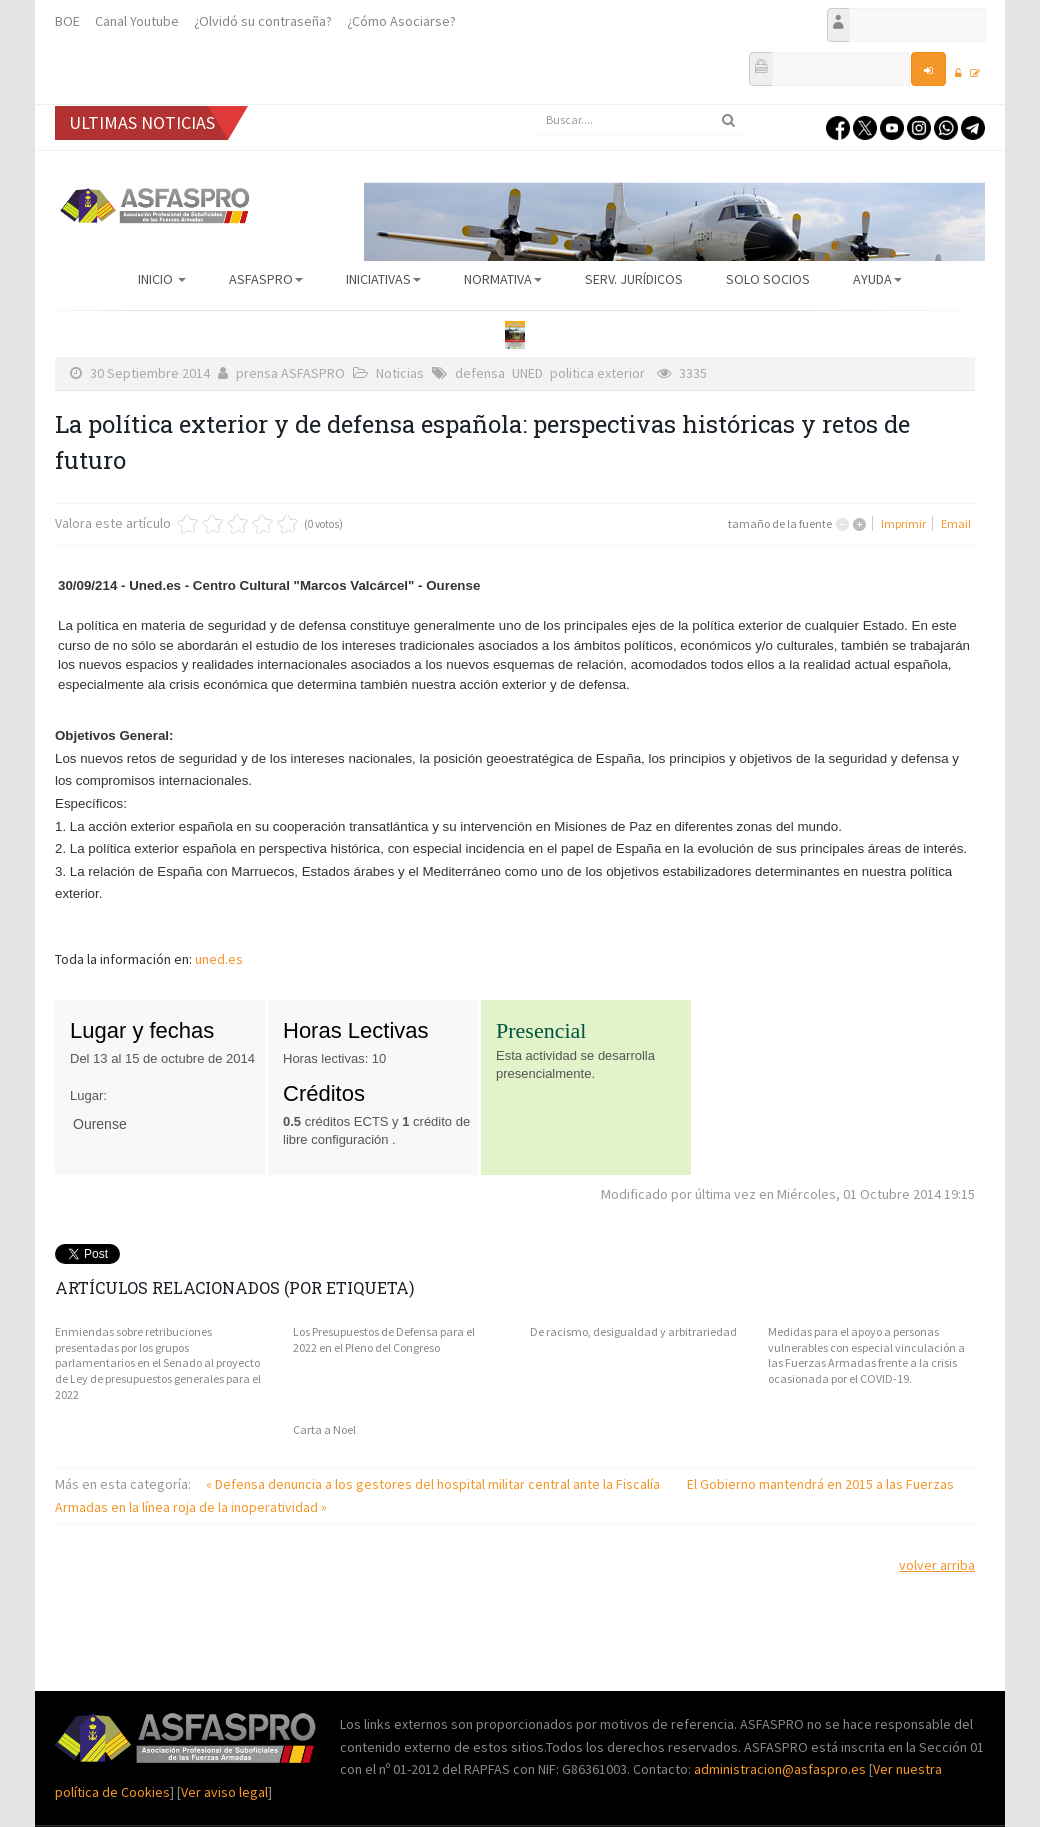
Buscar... (535, 105)
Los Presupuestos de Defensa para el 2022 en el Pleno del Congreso (384, 1339)
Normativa (503, 279)
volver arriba (937, 1565)
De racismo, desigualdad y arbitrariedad (633, 1331)
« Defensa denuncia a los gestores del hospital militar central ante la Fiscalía (434, 1484)
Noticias (400, 373)
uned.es (219, 959)
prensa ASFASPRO (290, 373)
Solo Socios (768, 279)
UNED (527, 373)
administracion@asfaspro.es (781, 1769)
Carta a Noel (324, 1429)
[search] (640, 120)
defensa (480, 373)
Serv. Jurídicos (634, 279)
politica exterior (597, 373)
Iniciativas (383, 279)
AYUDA (877, 279)
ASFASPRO (266, 279)
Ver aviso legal (224, 1792)
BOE (67, 21)
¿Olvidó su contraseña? (263, 21)
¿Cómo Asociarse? (401, 21)
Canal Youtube (137, 21)
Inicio (162, 279)
